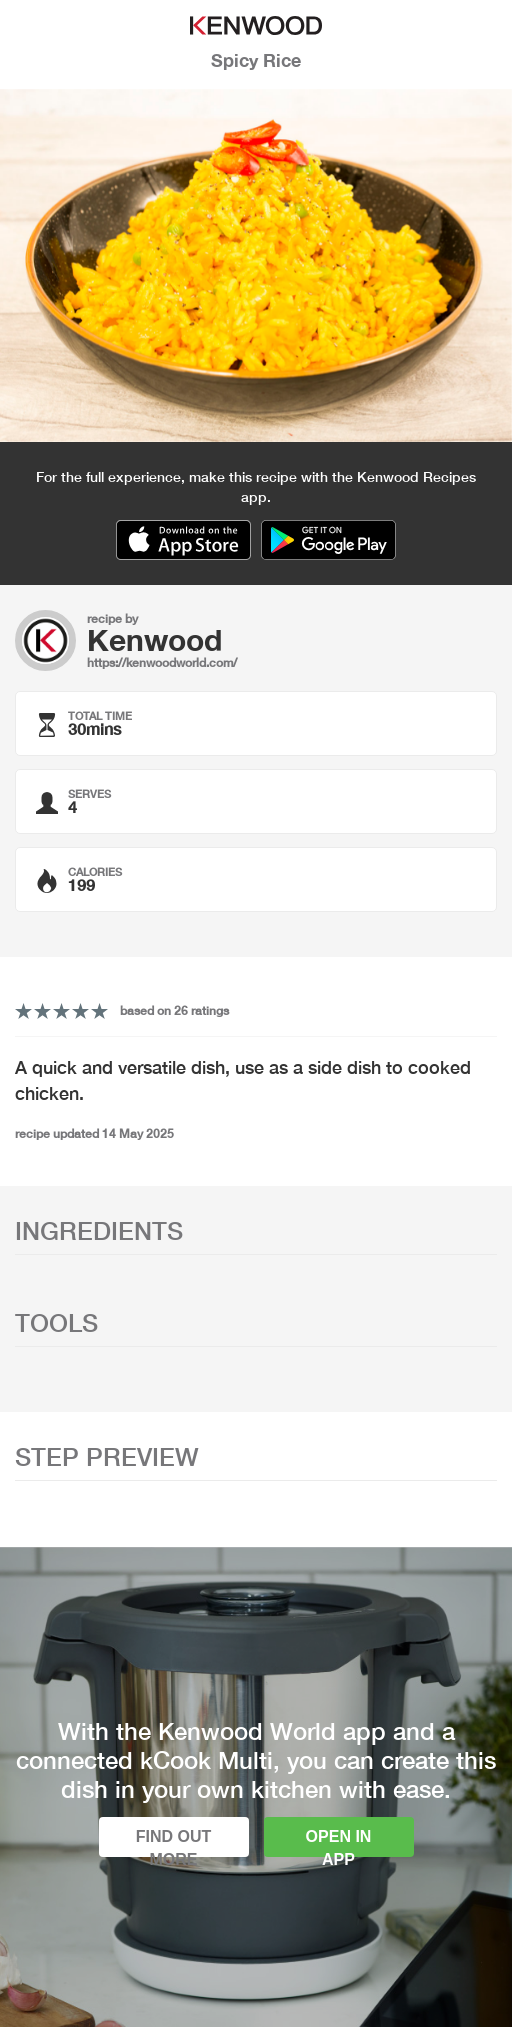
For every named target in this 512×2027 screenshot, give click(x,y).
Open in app (339, 1842)
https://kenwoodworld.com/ (162, 662)
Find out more (174, 1842)
